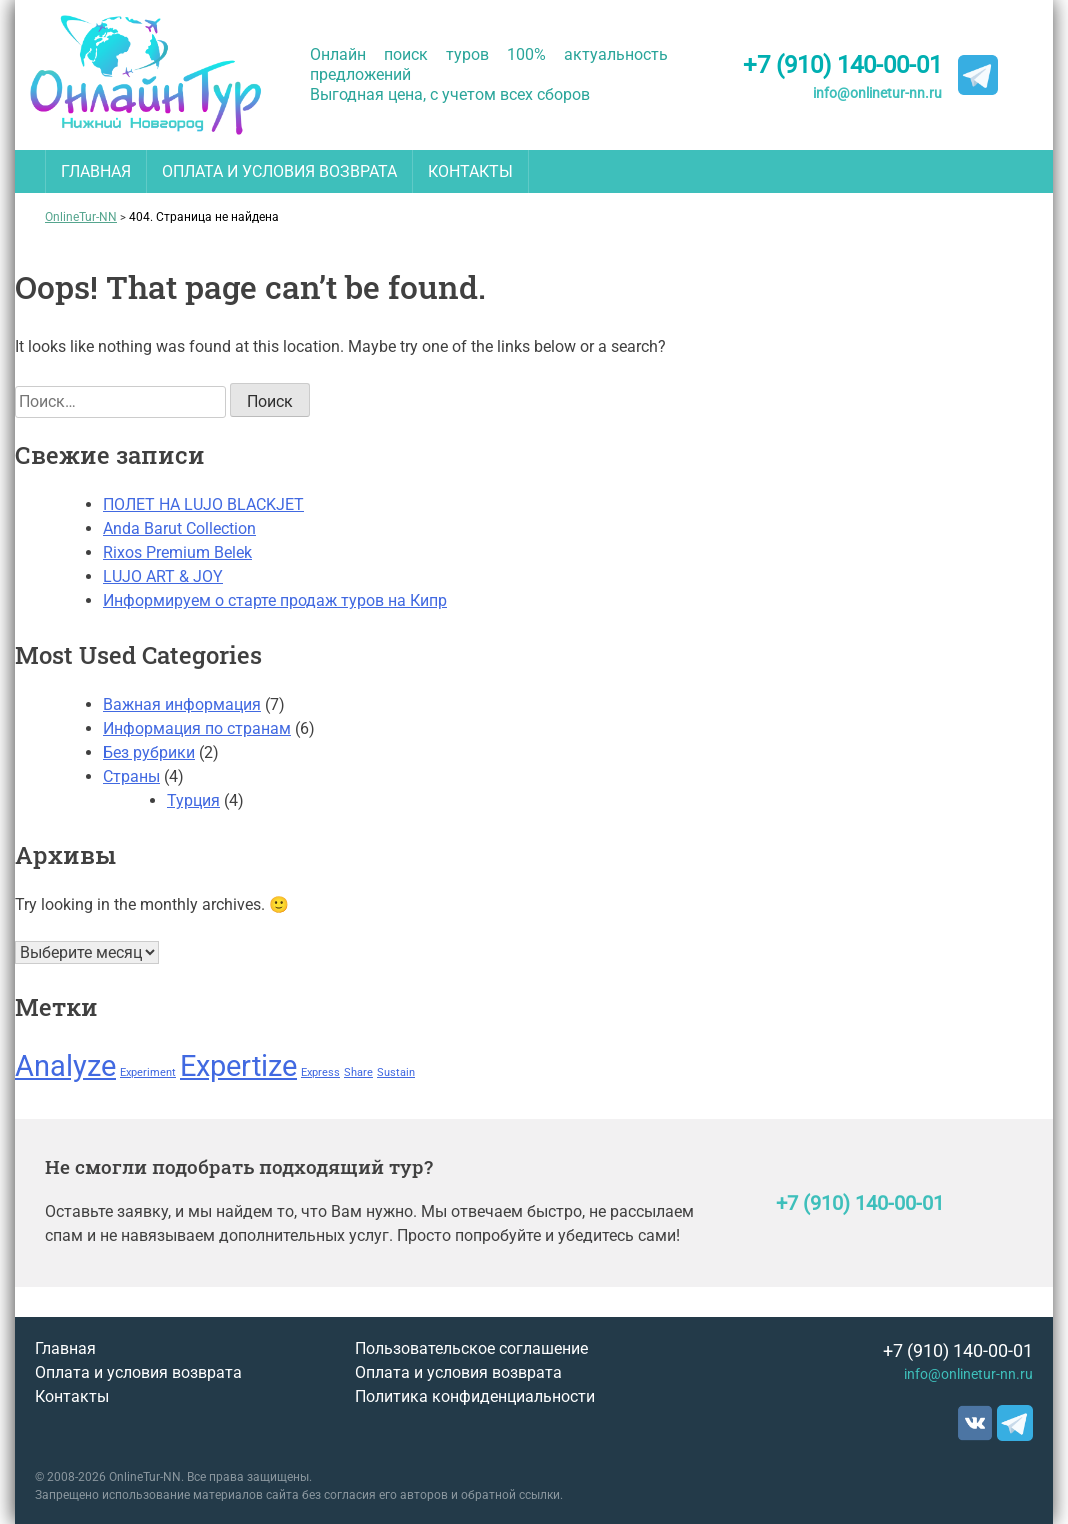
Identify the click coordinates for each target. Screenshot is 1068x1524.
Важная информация (182, 704)
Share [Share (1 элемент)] (358, 1072)
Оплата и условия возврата (279, 171)
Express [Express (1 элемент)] (320, 1072)
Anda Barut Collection (179, 528)
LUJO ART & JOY (163, 576)
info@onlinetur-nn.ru (877, 93)
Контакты (470, 171)
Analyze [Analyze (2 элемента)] (65, 1066)
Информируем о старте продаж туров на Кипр (275, 600)
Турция (193, 800)
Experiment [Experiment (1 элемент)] (148, 1072)
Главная (96, 171)
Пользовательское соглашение (471, 1348)
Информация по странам (197, 728)
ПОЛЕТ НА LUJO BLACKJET (203, 504)
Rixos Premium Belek (177, 552)
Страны (131, 776)
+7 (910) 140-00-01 (842, 65)
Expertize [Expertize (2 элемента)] (238, 1066)
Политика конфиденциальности (475, 1396)
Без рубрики (149, 752)
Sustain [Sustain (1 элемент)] (396, 1072)
